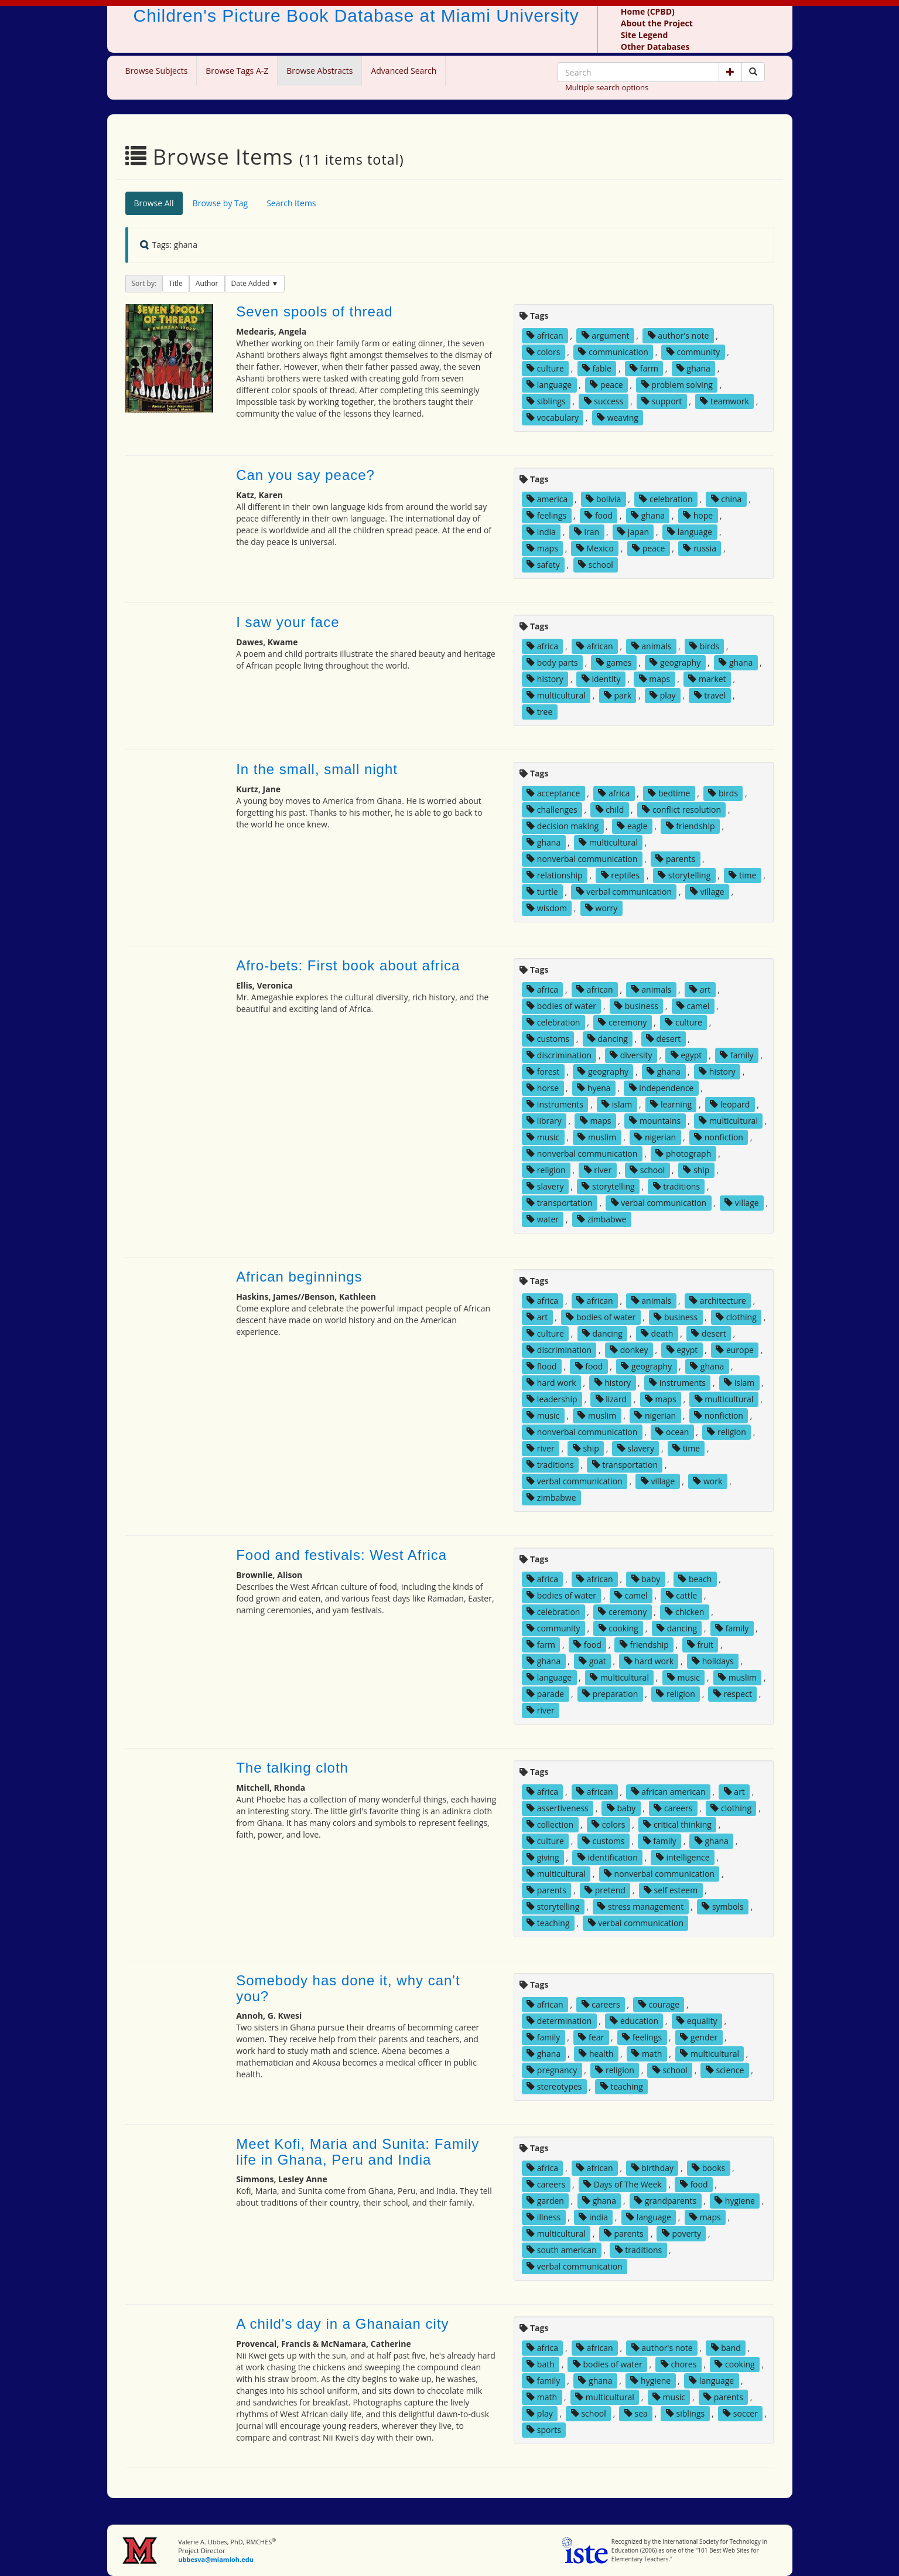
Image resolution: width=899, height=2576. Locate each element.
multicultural (556, 695)
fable (596, 368)
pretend (604, 1890)
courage (658, 2004)
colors (543, 351)
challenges (552, 809)
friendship (690, 826)
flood (541, 1366)
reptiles (620, 875)
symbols (722, 1906)
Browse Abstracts (319, 70)
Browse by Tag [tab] (220, 203)
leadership (552, 1399)
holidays (713, 1661)
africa (542, 646)
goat (592, 1661)
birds (704, 646)
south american (561, 2249)
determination (559, 2020)
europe (735, 1349)
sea (636, 2413)
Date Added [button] (251, 283)
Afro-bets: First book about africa (348, 965)
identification (607, 1857)
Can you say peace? (305, 475)
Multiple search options (606, 87)
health (596, 2053)
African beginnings (299, 1276)
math (646, 2053)
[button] (730, 72)
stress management (640, 1906)
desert (663, 1038)
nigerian (655, 1137)
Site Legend (644, 34)
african (545, 335)
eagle (632, 826)
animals (651, 646)
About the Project (657, 23)
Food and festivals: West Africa (341, 1555)
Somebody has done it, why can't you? (348, 1987)
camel (692, 1005)
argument (606, 335)
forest (543, 1071)
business (636, 1005)
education (634, 2020)
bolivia (603, 499)
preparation (610, 1693)
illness (543, 2217)
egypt (686, 1055)
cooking (618, 1628)
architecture (717, 1300)
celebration (665, 499)
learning (671, 1104)
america (547, 499)
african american (668, 1791)
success (604, 401)
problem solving (677, 384)
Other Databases (655, 46)
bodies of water (561, 1005)
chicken (684, 1611)
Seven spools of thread (314, 311)
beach (695, 1579)
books (708, 2167)
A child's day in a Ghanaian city (342, 2324)
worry (601, 908)
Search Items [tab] (291, 203)
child (610, 809)
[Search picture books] (753, 72)
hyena (593, 1087)
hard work (551, 1382)
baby (646, 1579)
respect (732, 1693)
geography (675, 662)
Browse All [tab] (154, 203)
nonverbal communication (582, 858)
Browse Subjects (156, 70)
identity (601, 678)
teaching (548, 1922)
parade (545, 1693)
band (726, 2347)
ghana (693, 368)
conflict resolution (681, 809)
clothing (736, 1317)
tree (539, 711)
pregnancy (552, 2070)
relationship (554, 875)
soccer (740, 2413)
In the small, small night (317, 769)
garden (545, 2200)
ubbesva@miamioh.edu (216, 2559)
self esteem (671, 1890)
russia (699, 548)
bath (541, 2364)
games (614, 662)
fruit (700, 1644)
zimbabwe (601, 1219)
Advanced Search (403, 70)
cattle (682, 1595)
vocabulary (553, 417)
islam (616, 1104)
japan (633, 531)
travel (710, 695)
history (545, 678)
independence (661, 1087)
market (707, 678)
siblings (546, 401)
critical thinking (677, 1824)
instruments (555, 1104)
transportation (559, 1202)
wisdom (547, 908)
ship (696, 1169)
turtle (542, 891)
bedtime (669, 793)
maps (542, 548)
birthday (652, 2167)
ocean (672, 1431)
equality (696, 2020)
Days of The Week (622, 2184)
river (597, 1169)
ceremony (622, 1022)
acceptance (553, 793)
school (595, 564)
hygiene (735, 2200)
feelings (546, 515)
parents (675, 858)
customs (548, 1038)
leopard (730, 1104)
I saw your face (287, 622)
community (693, 351)
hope (698, 515)
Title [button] (176, 283)
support (661, 401)
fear (591, 2037)
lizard (611, 1399)
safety (543, 564)
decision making (563, 826)
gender (698, 2037)
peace (606, 384)
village (707, 891)
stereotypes (554, 2086)
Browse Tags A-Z (237, 70)
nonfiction (718, 1137)
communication (613, 351)
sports (544, 2429)
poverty (681, 2233)
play (663, 695)
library (544, 1120)
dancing (607, 1038)
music (543, 1137)
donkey (629, 1349)
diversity (631, 1055)
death (657, 1333)
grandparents (665, 2200)
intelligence (683, 1857)
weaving (617, 417)
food (598, 515)
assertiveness (558, 1808)
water (543, 1219)
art (699, 989)
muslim (596, 1137)
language (549, 384)
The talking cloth (292, 1768)
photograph (683, 1153)
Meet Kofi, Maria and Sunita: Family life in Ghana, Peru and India (357, 2151)
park (617, 695)
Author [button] (207, 283)
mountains (655, 1120)
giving (543, 1857)
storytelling (684, 875)
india (541, 531)
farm (644, 368)
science (725, 2070)
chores (679, 2364)
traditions (676, 1186)
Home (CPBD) (648, 11)
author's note (678, 335)
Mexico (595, 548)
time (742, 875)
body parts (552, 662)
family (736, 1055)
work (707, 1481)
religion (546, 1169)
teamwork (724, 401)
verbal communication (624, 891)
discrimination (559, 1055)
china (726, 499)
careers (673, 1808)
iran (586, 531)
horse (543, 1087)
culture (545, 368)
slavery (545, 1186)
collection (550, 1824)
